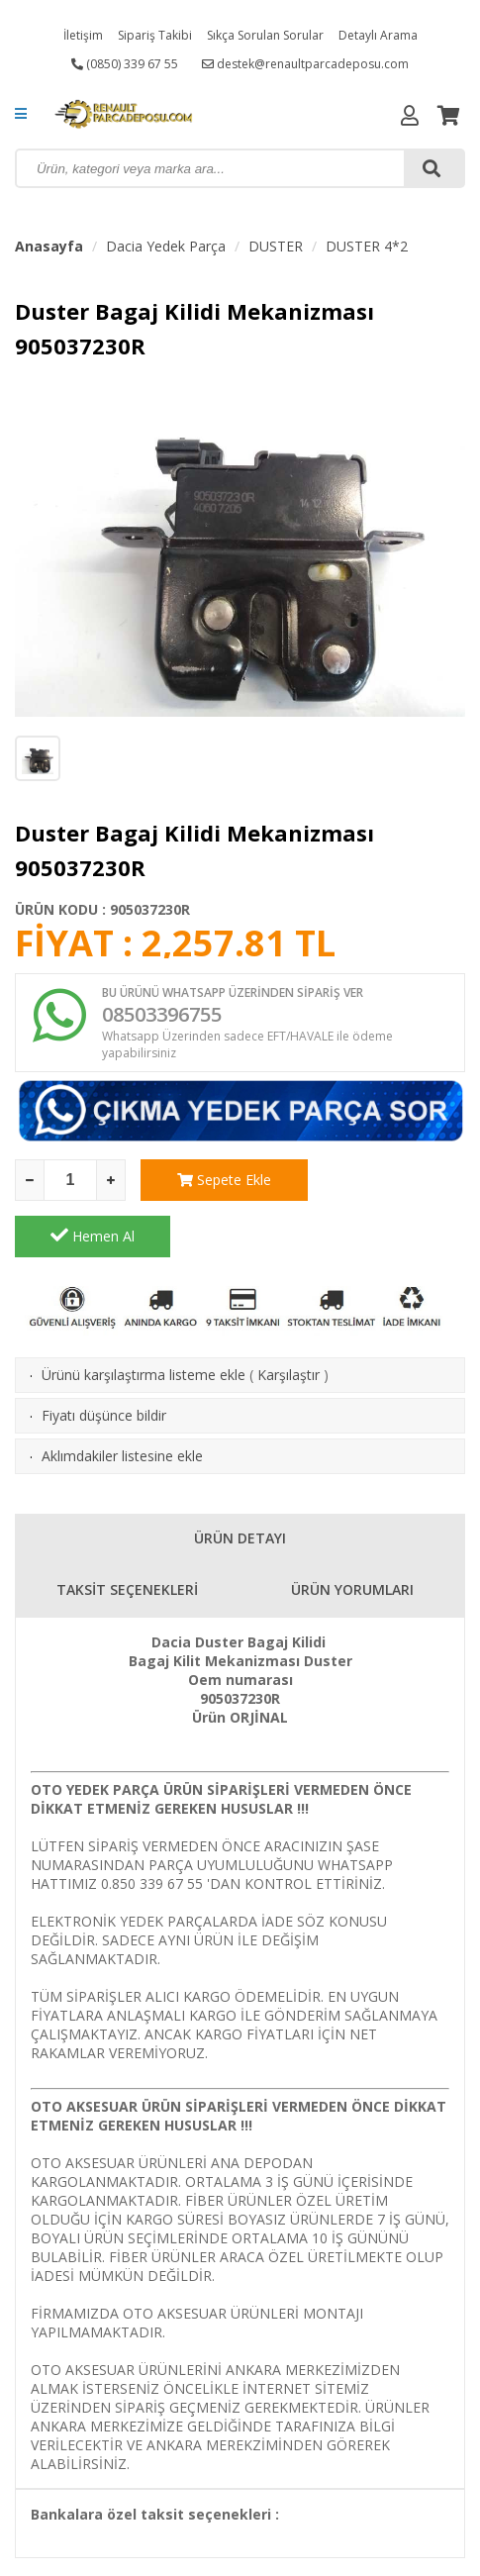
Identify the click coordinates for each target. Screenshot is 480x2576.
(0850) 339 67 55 (124, 63)
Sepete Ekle (218, 1179)
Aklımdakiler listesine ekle (122, 1399)
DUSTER (275, 246)
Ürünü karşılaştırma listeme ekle (143, 1318)
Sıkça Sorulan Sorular (265, 35)
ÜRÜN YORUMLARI (352, 1533)
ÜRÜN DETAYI (240, 1481)
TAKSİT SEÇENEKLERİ (127, 1533)
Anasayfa (49, 246)
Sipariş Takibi (155, 35)
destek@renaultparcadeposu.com (305, 63)
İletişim (83, 35)
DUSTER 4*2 (367, 246)
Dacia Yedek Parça (166, 246)
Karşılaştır (288, 1318)
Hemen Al (387, 1179)
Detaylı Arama (378, 35)
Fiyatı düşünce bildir (104, 1358)
